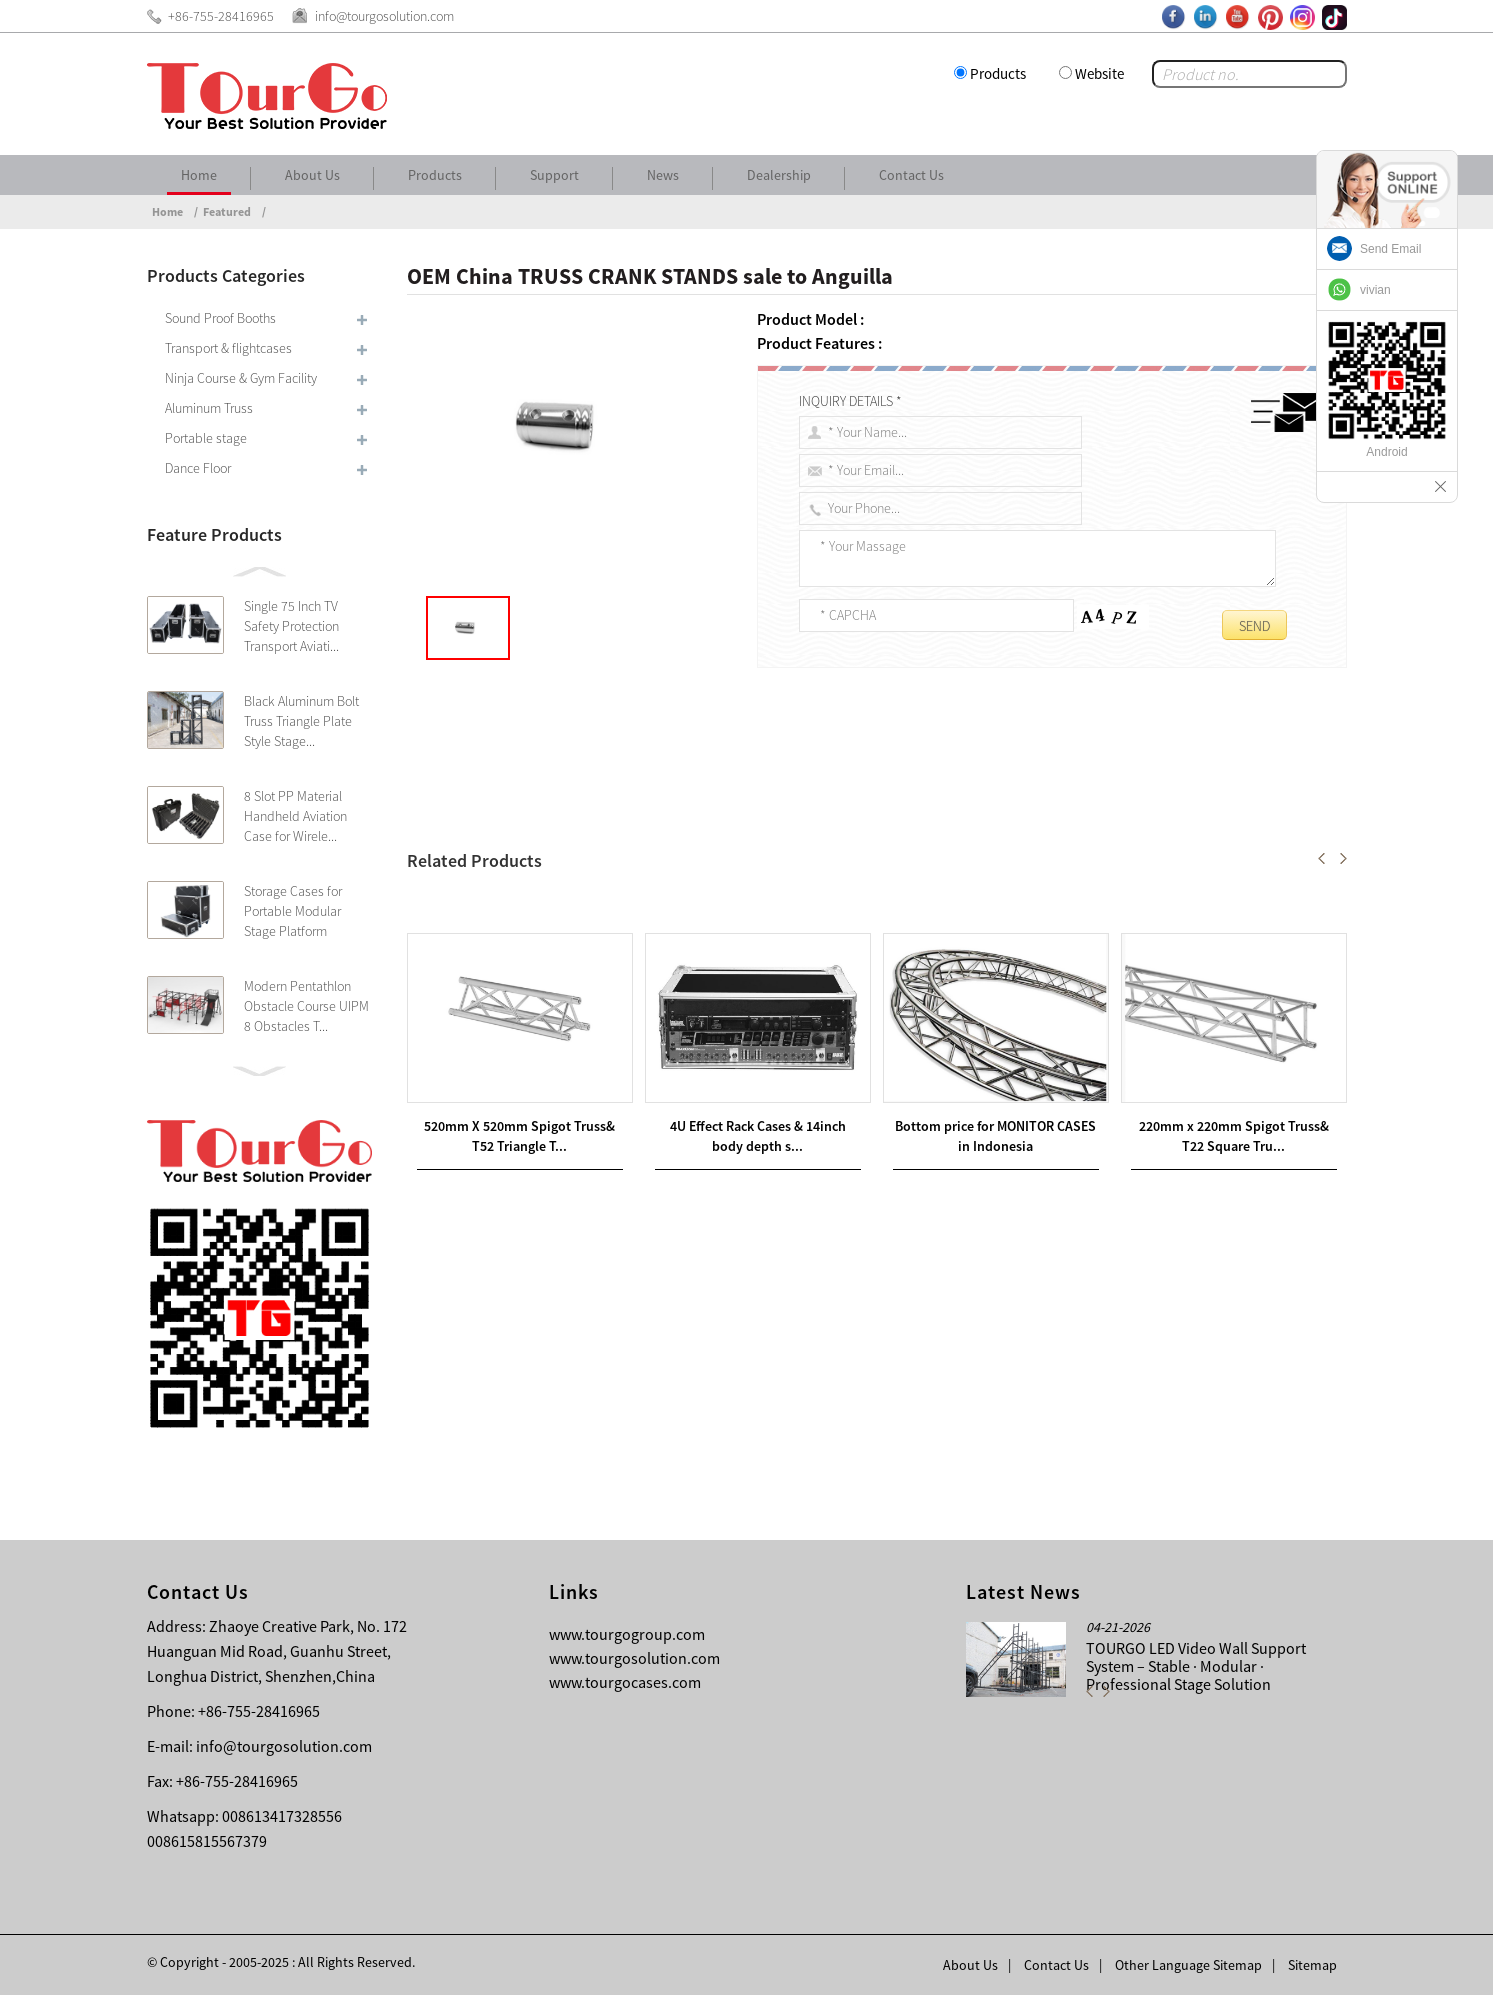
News (663, 175)
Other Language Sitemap (1188, 1965)
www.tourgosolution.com (634, 1658)
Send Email (1390, 249)
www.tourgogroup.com (627, 1634)
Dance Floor (198, 468)
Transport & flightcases (228, 348)
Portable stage (206, 438)
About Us (312, 175)
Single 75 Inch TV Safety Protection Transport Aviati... (291, 626)
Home (199, 175)
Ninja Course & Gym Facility (241, 378)
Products (998, 73)
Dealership (779, 175)
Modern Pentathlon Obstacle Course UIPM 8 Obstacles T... (306, 1006)
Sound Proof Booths (220, 318)
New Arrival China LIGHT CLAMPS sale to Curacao (618, 905)
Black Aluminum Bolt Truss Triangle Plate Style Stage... (301, 721)
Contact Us (911, 175)
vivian (1375, 290)
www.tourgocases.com (625, 1682)
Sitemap (1312, 1965)
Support (554, 175)
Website (1099, 73)
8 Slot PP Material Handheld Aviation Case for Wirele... (295, 816)
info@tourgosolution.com (284, 1746)
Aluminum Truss (209, 408)
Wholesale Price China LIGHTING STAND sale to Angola (610, 929)
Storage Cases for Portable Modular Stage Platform (293, 911)
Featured (227, 211)
